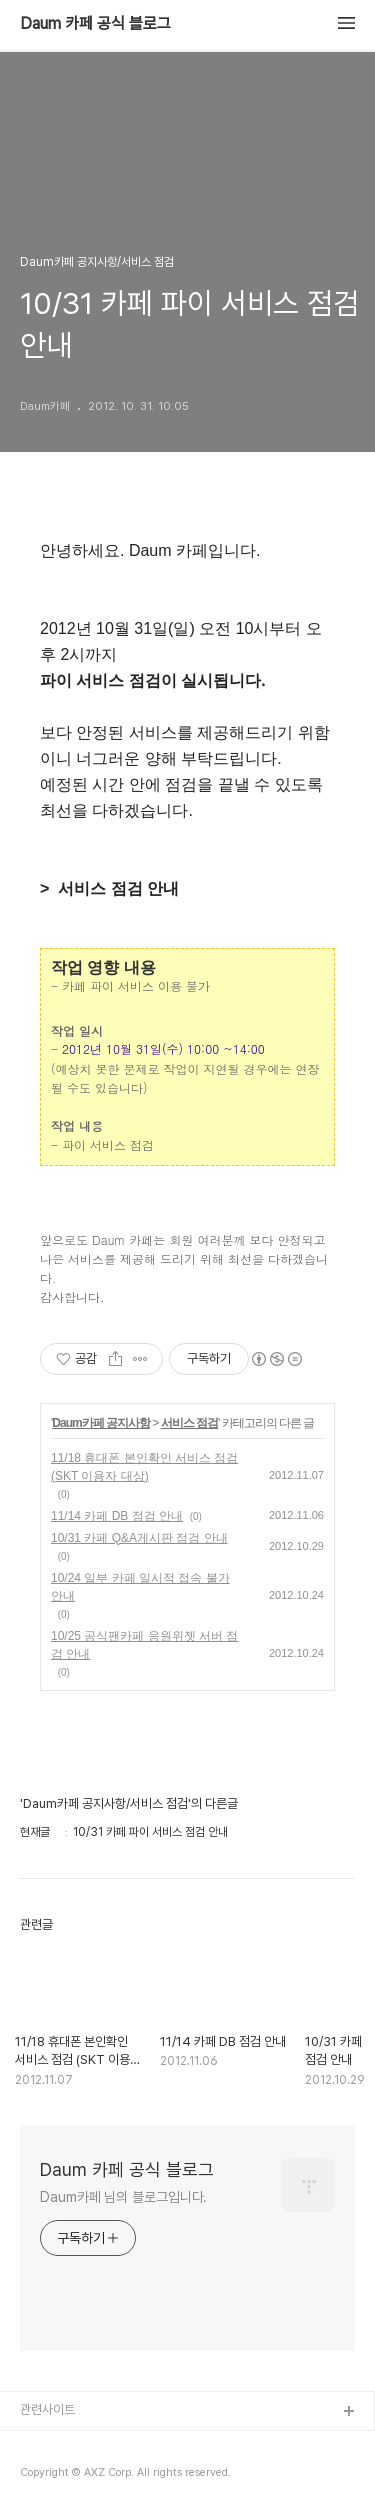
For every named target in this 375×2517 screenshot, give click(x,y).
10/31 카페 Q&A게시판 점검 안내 (139, 1538)
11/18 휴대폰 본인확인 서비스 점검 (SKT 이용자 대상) (144, 1467)
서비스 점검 (189, 1423)
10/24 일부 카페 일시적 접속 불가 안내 (140, 1587)
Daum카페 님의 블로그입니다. (123, 2197)
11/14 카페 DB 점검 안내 (117, 1516)
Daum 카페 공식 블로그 (95, 24)
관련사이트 (47, 2409)
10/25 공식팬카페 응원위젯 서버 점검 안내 (144, 1645)
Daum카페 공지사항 (101, 1423)
